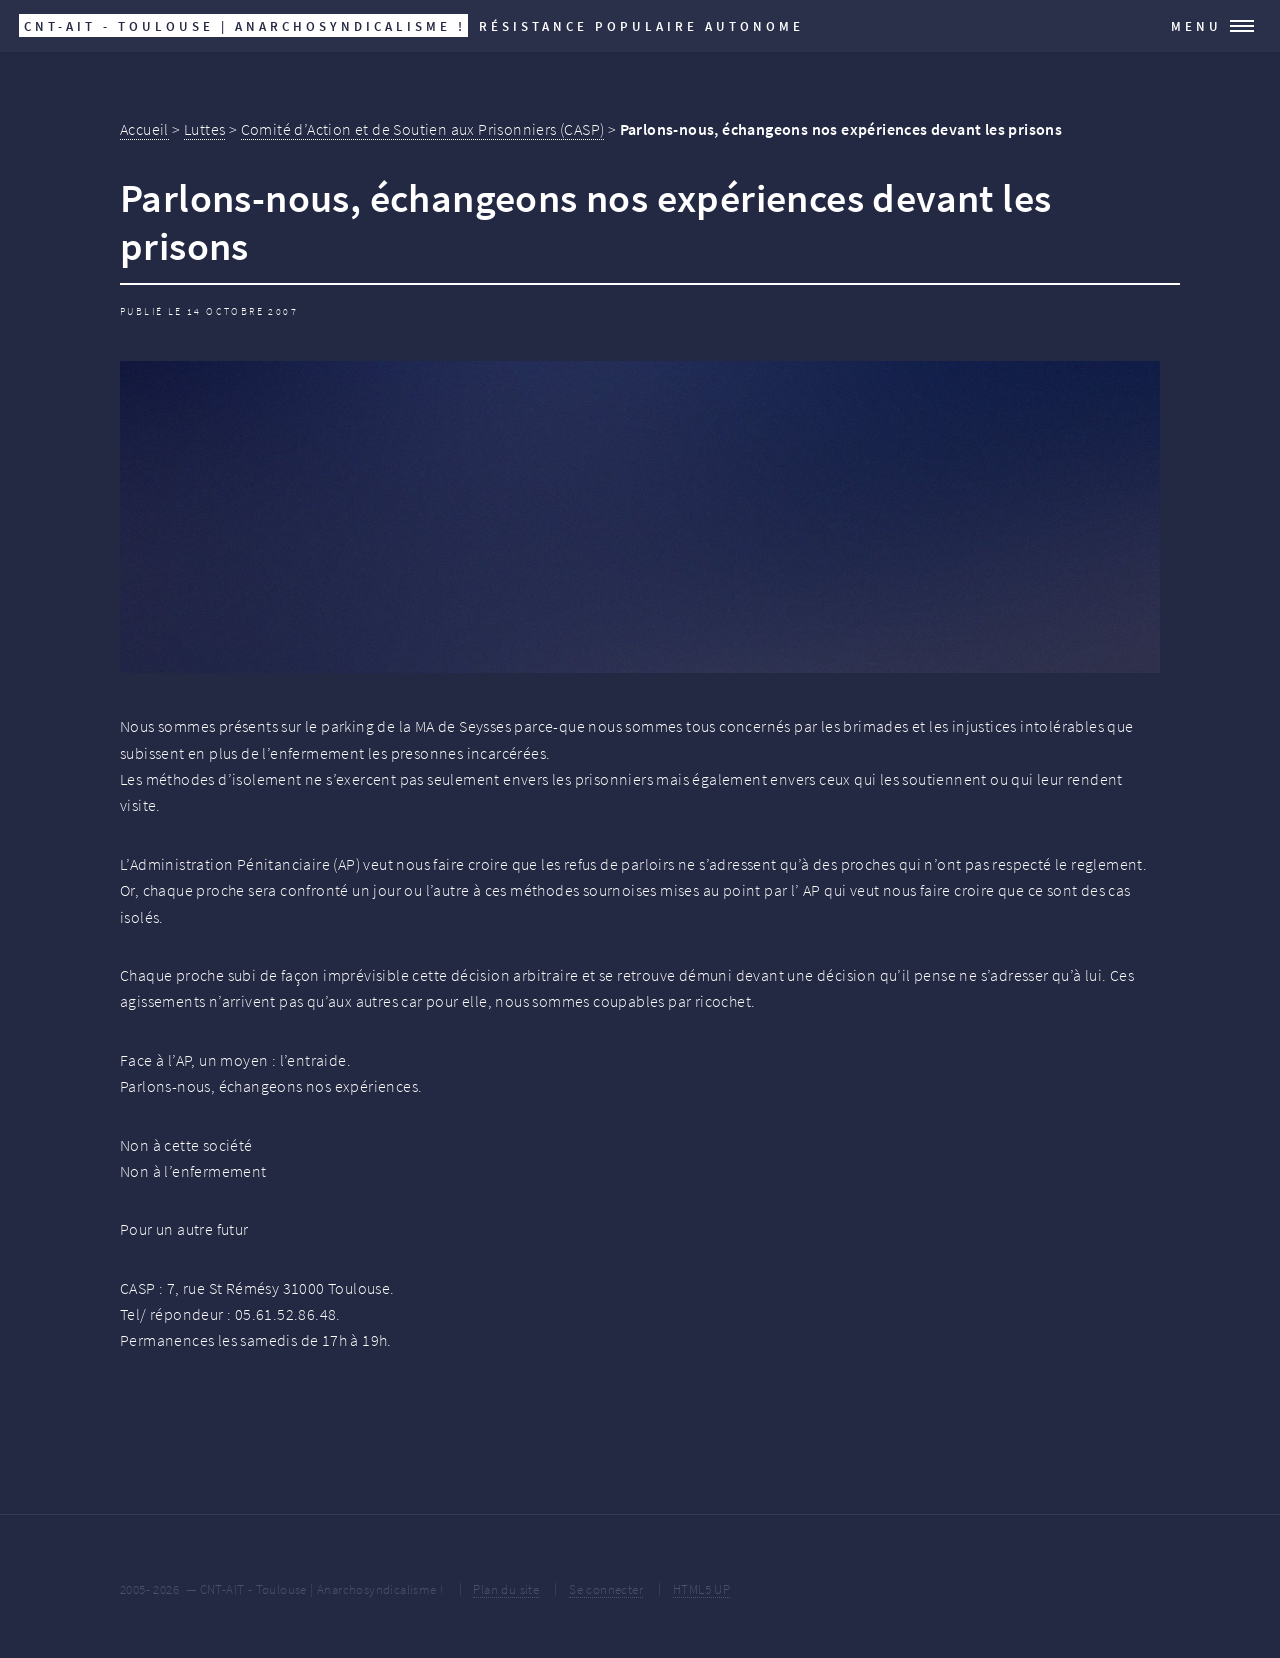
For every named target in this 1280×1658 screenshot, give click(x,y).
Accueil (144, 129)
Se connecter (606, 1589)
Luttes (204, 129)
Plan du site (506, 1589)
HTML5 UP (701, 1589)
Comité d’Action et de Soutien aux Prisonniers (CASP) (423, 129)
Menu (1196, 26)
